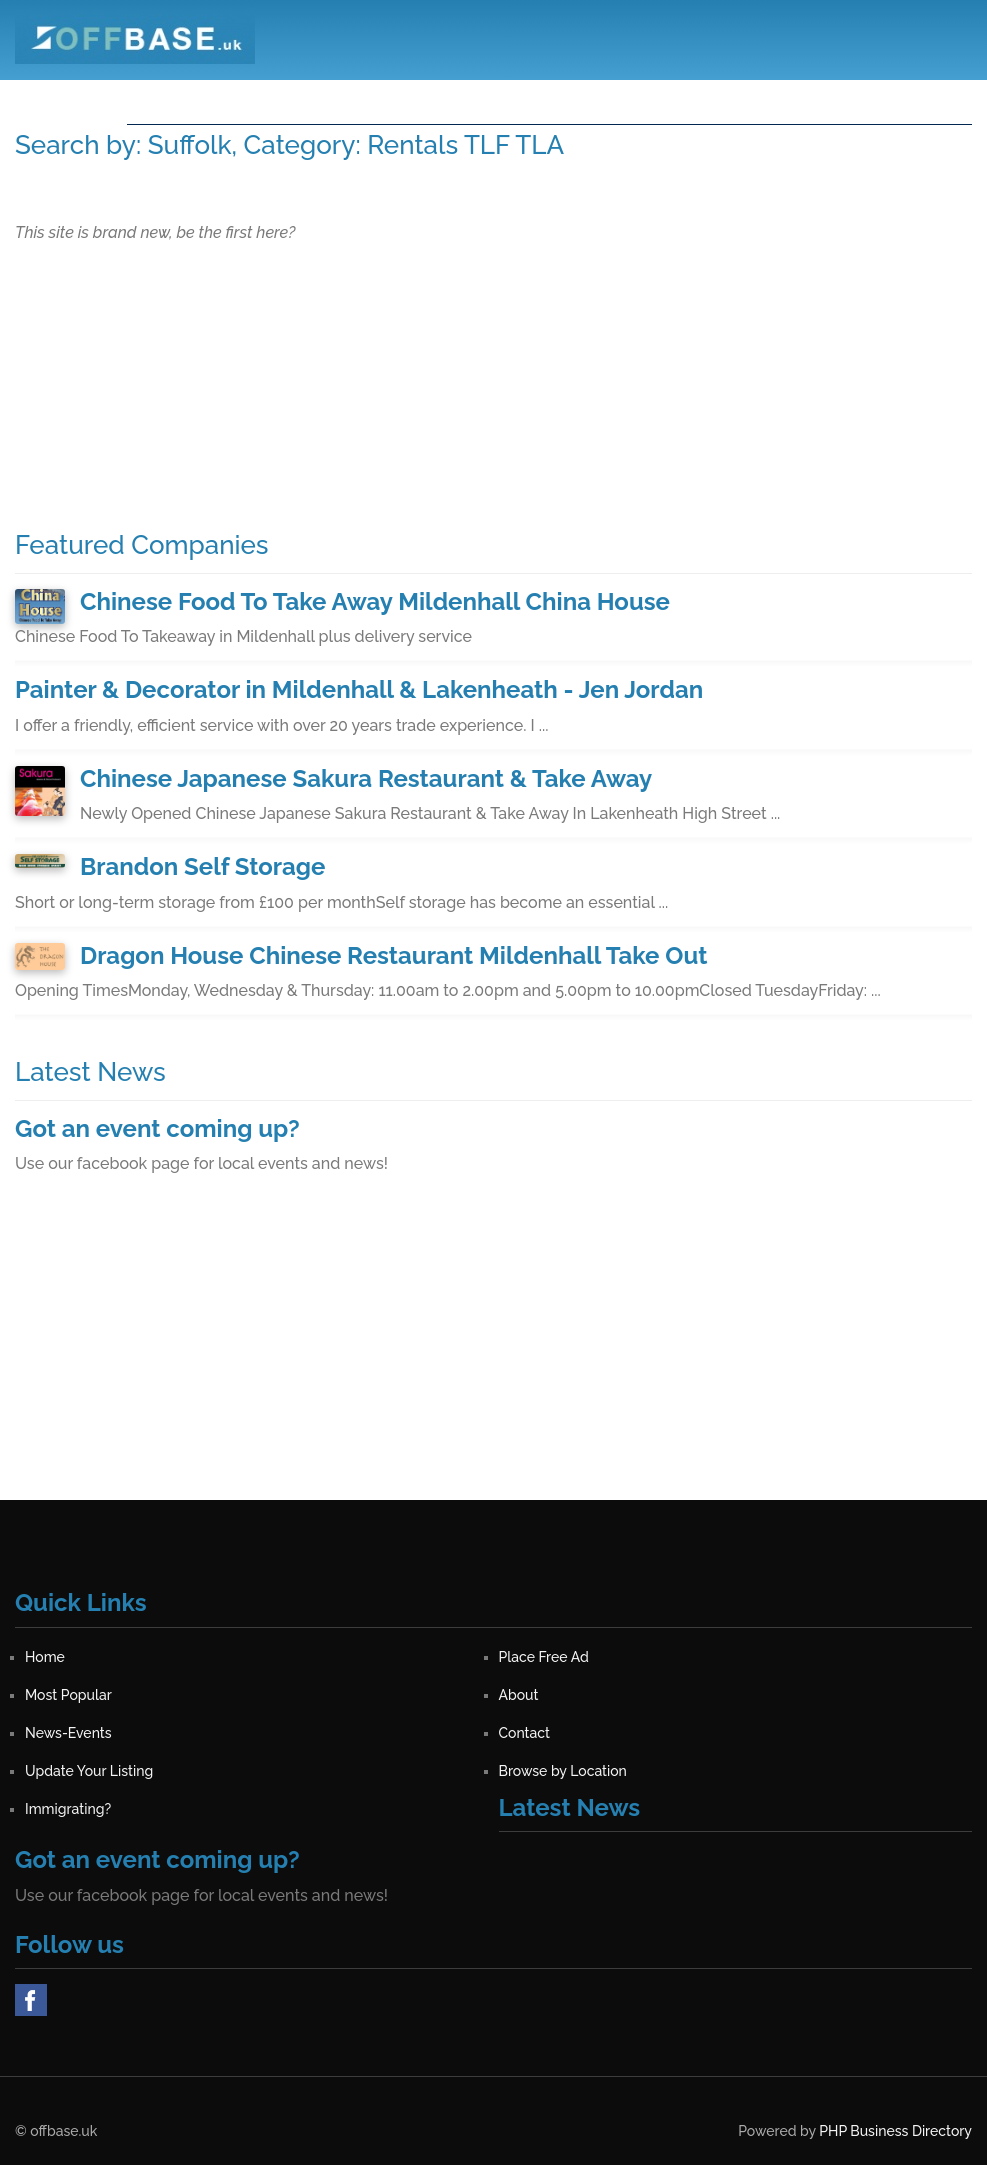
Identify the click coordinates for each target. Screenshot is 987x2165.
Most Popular (416, 99)
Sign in (929, 99)
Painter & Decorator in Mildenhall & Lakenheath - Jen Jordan (359, 689)
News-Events (629, 99)
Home (166, 99)
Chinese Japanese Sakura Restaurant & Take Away (366, 778)
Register (837, 99)
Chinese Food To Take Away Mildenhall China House (375, 601)
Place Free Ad (276, 99)
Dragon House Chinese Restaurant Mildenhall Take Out (393, 955)
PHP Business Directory (895, 2131)
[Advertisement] (493, 1360)
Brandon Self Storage (202, 866)
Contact (743, 99)
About (522, 99)
